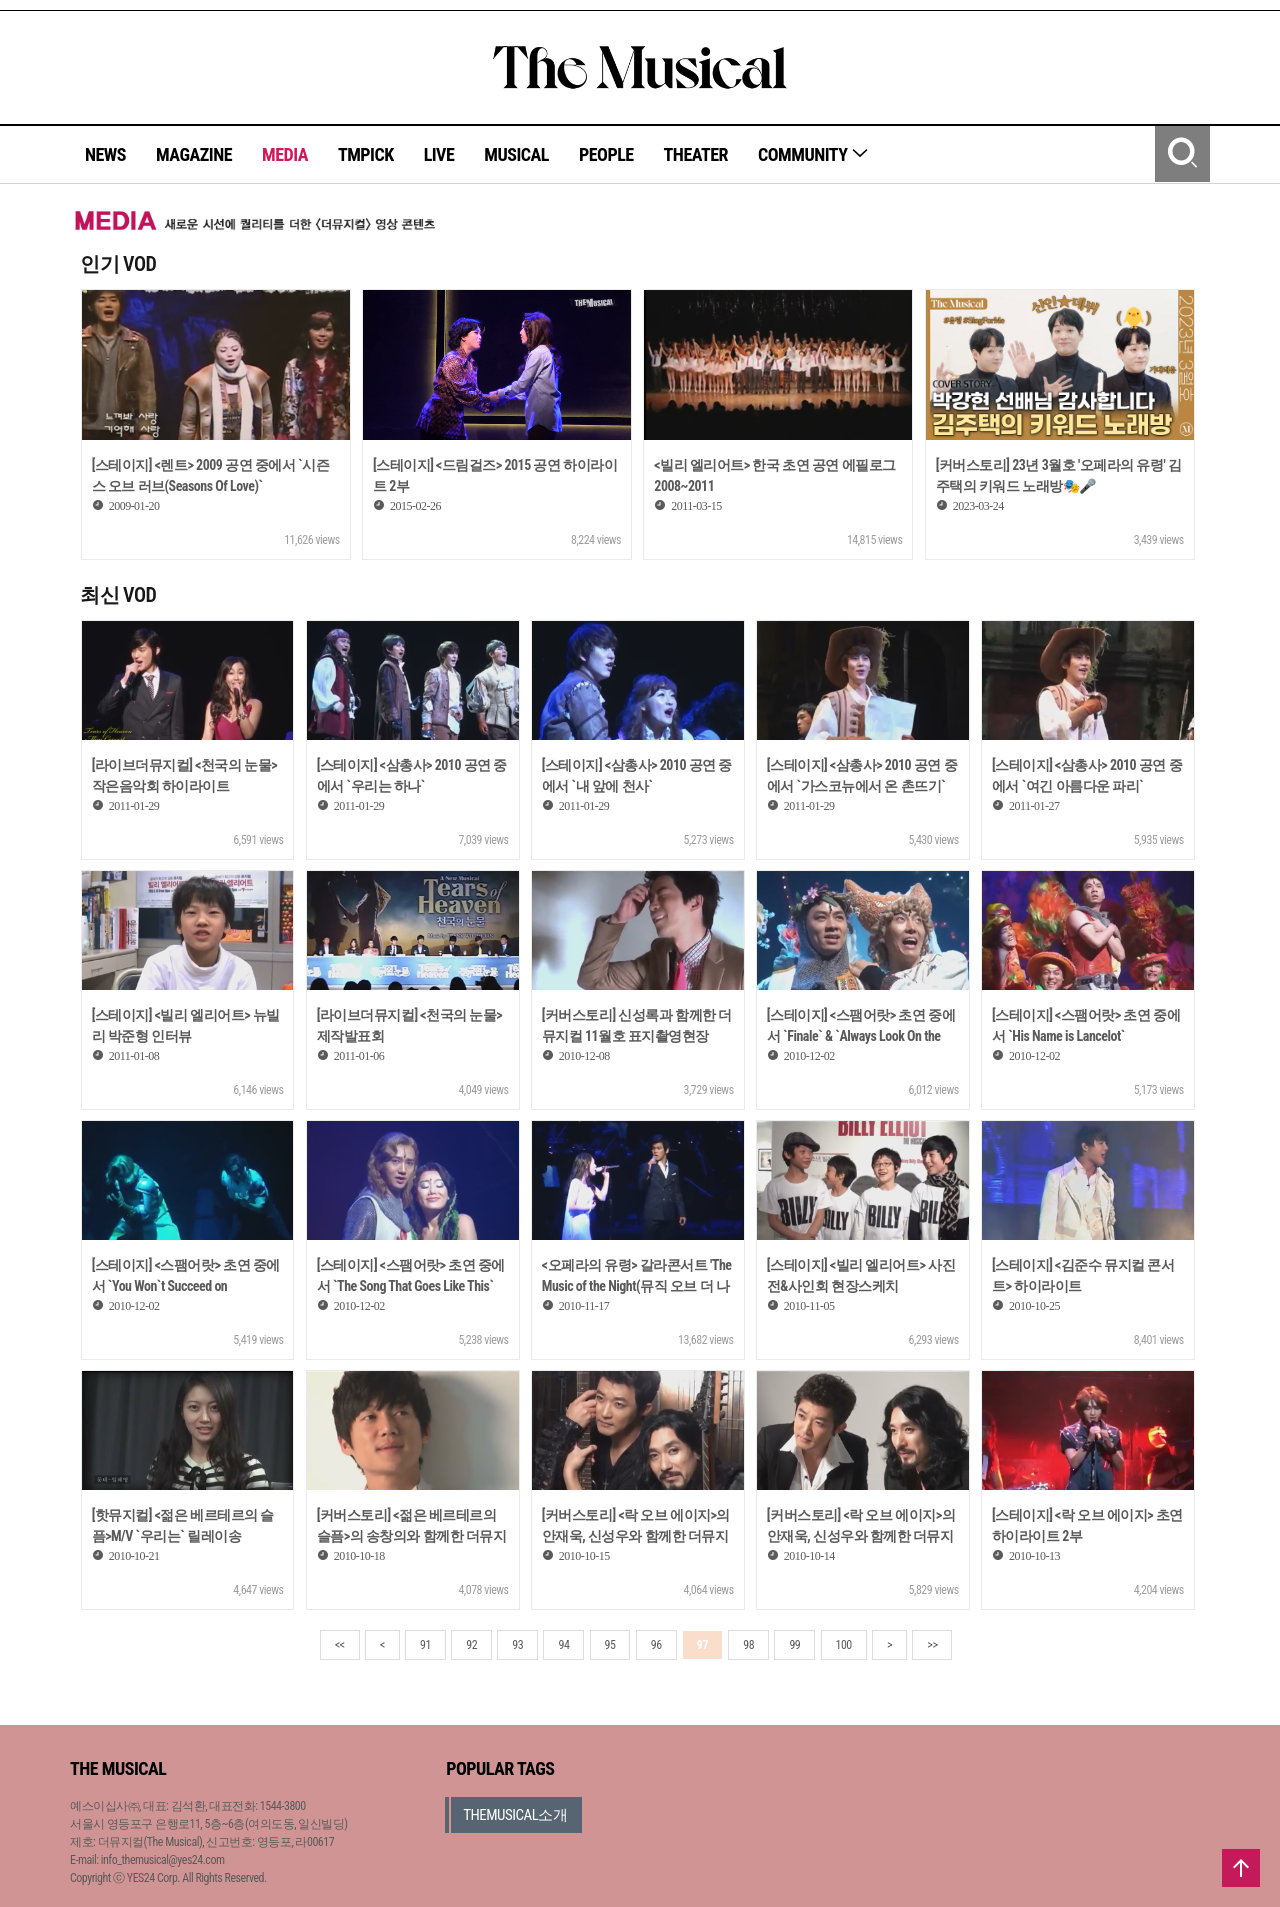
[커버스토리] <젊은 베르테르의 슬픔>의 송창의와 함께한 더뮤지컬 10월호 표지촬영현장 (412, 1536)
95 (610, 1645)
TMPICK (366, 154)
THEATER (696, 154)
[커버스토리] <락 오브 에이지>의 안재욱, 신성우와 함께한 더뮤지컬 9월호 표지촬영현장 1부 (861, 1536)
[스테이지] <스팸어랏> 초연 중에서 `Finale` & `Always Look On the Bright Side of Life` (861, 1036)
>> (932, 1645)
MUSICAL (516, 154)
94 (563, 1645)
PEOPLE (606, 154)
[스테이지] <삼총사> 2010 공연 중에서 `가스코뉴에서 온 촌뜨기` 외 (862, 786)
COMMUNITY (813, 154)
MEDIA (285, 154)
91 (425, 1645)
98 (748, 1645)
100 (844, 1645)
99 (794, 1645)
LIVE (439, 154)
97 (702, 1645)
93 (517, 1645)
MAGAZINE (194, 154)
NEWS (105, 154)
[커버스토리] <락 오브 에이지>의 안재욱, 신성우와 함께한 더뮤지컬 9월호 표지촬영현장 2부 (636, 1536)
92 (471, 1645)
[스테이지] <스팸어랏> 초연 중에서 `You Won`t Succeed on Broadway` (186, 1286)
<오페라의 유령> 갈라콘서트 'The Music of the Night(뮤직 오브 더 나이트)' (637, 1286)
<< (340, 1645)
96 (656, 1645)
